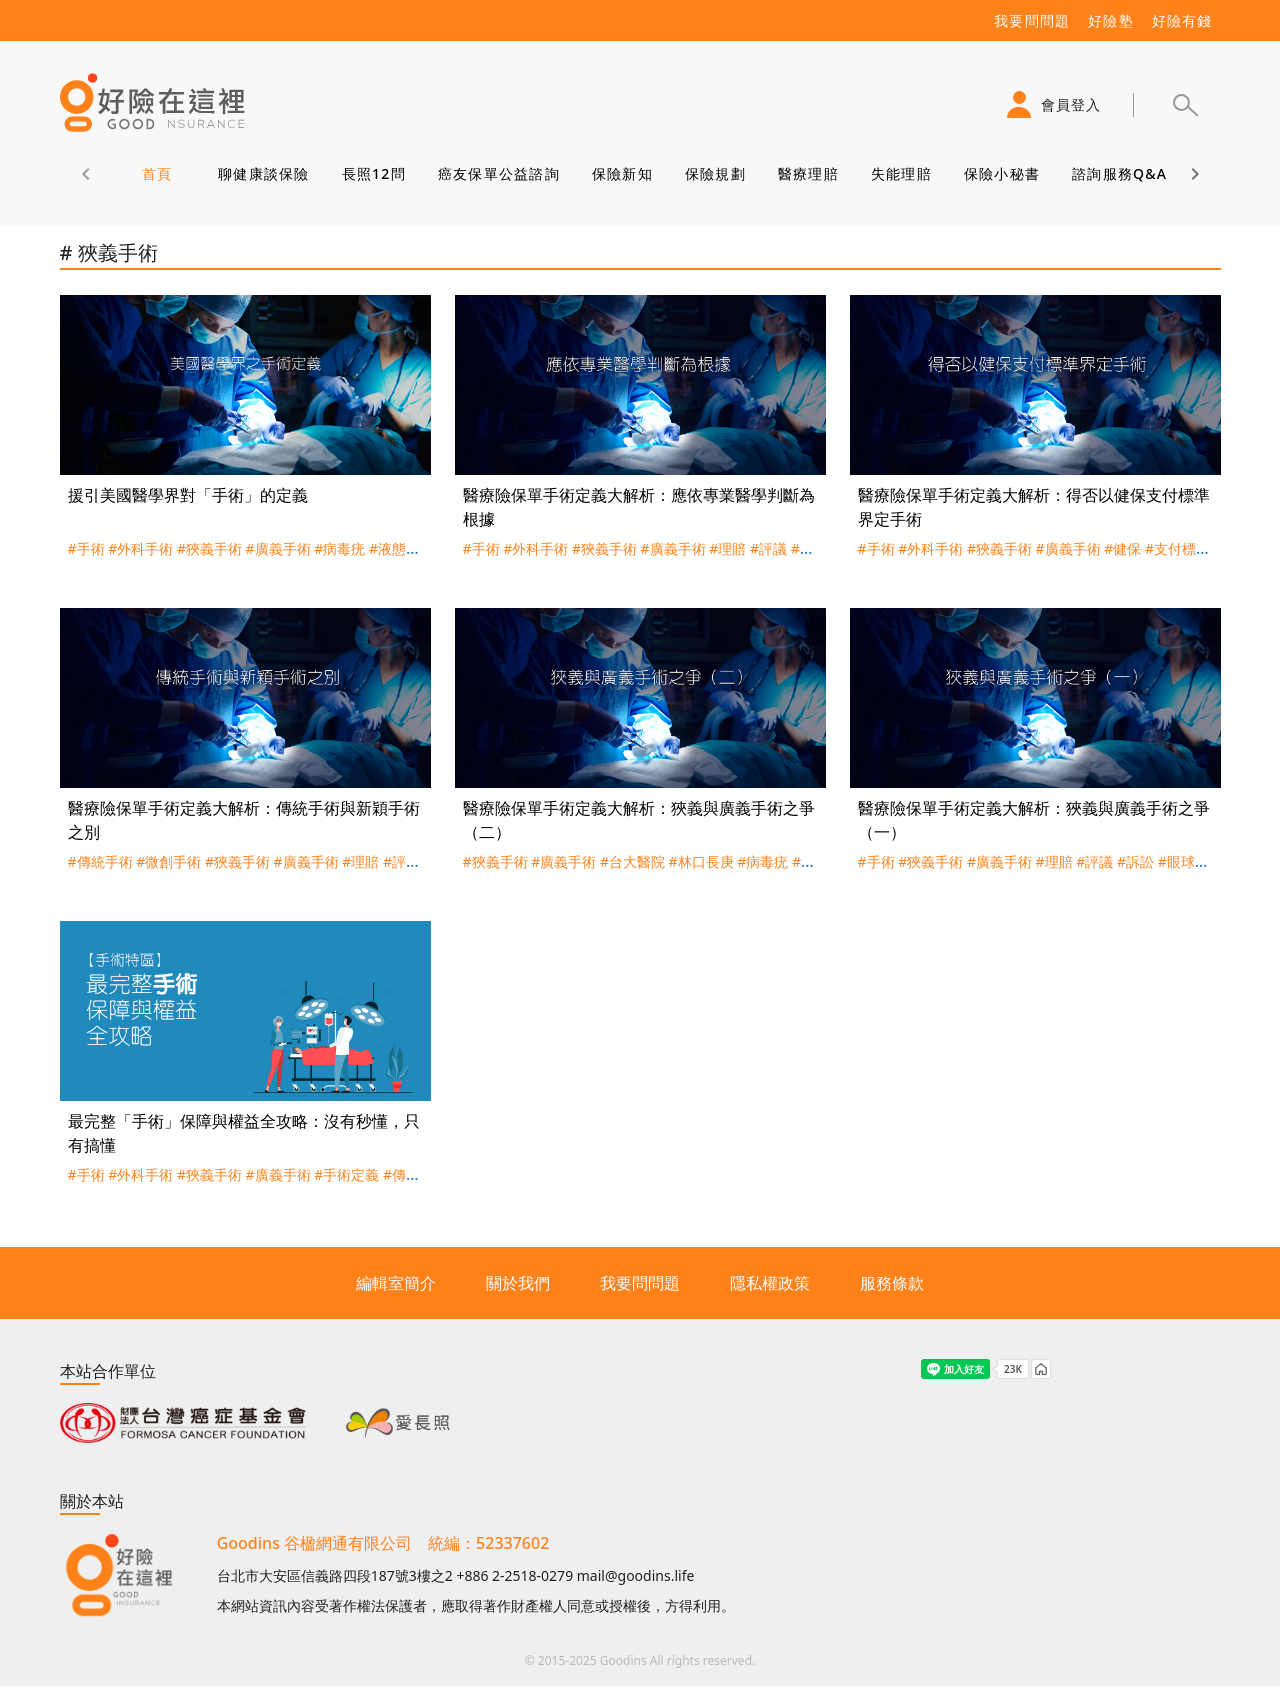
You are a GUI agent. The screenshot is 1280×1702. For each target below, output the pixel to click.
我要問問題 (640, 1283)
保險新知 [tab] (621, 173)
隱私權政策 (770, 1283)
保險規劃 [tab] (714, 173)
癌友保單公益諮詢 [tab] (498, 173)
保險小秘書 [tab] (1001, 173)
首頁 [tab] (156, 173)
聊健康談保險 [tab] (264, 173)
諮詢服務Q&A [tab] (1119, 173)
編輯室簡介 (396, 1283)
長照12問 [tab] (373, 173)
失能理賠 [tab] (900, 173)
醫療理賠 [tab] (807, 173)
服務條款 (892, 1283)
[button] (1185, 105)
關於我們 (518, 1283)
